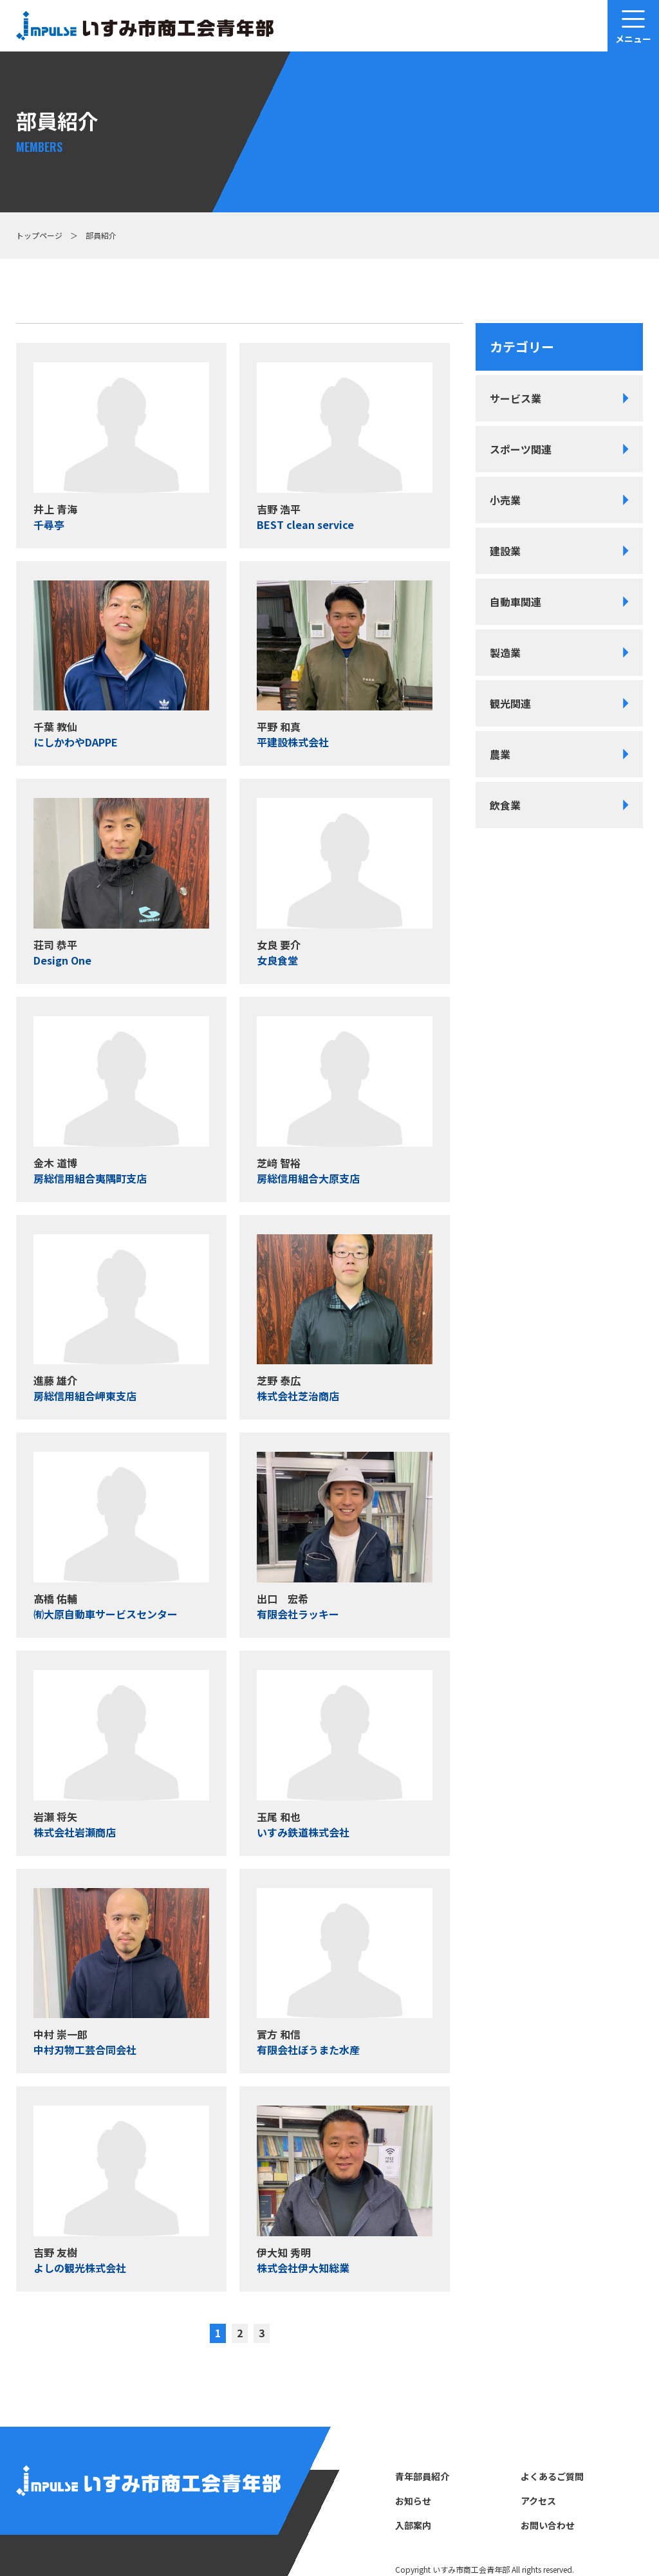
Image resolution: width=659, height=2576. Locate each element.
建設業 (505, 551)
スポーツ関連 (521, 449)
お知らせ (413, 2500)
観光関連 (510, 703)
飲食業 (505, 805)
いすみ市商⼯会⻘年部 (471, 2569)
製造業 (505, 652)
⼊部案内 (413, 2525)
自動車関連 (515, 601)
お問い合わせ (548, 2525)
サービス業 (515, 398)
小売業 (505, 500)
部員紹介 (101, 235)
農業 (500, 754)
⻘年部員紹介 (422, 2476)
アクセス (538, 2500)
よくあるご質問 (552, 2476)
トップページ (39, 235)
